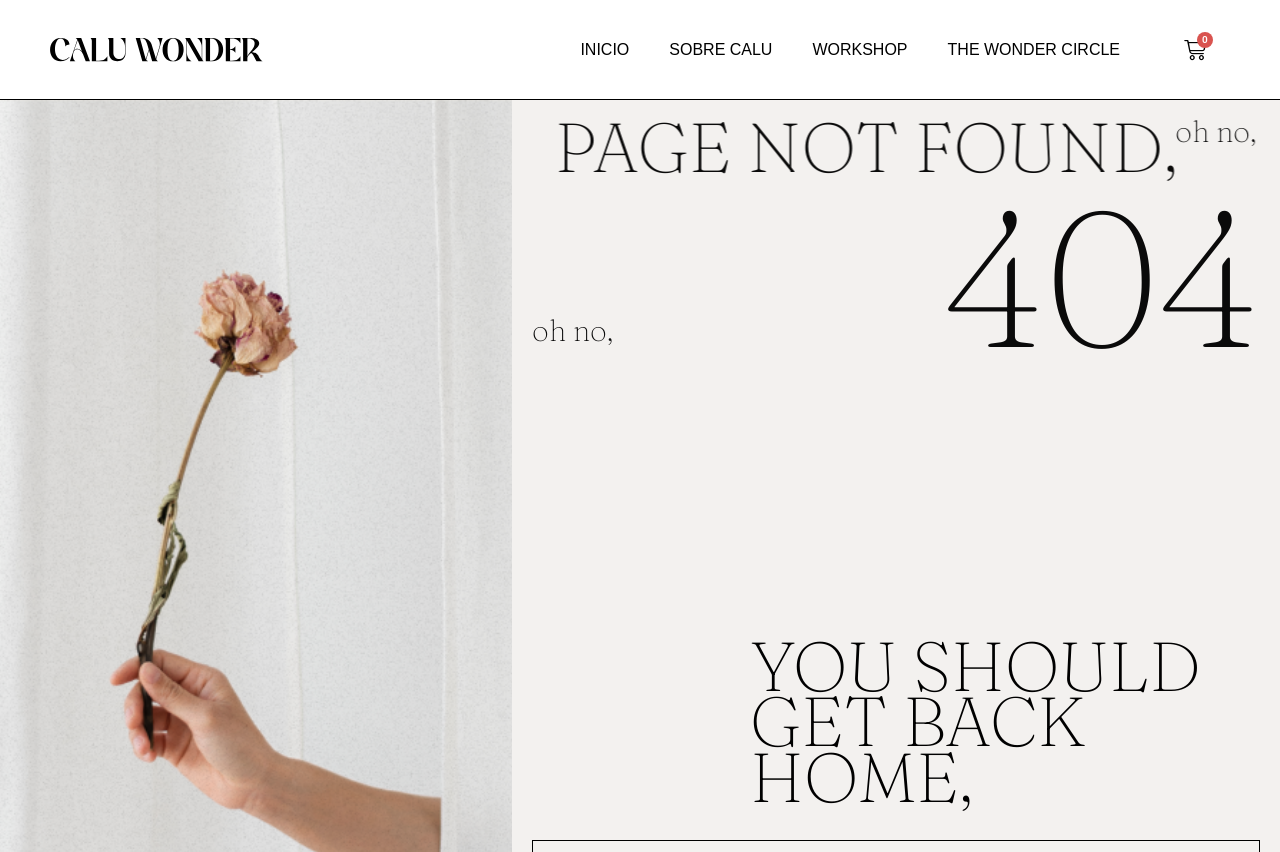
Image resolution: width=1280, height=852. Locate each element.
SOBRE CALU (720, 49)
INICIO (604, 49)
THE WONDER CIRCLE (1034, 49)
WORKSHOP (859, 49)
